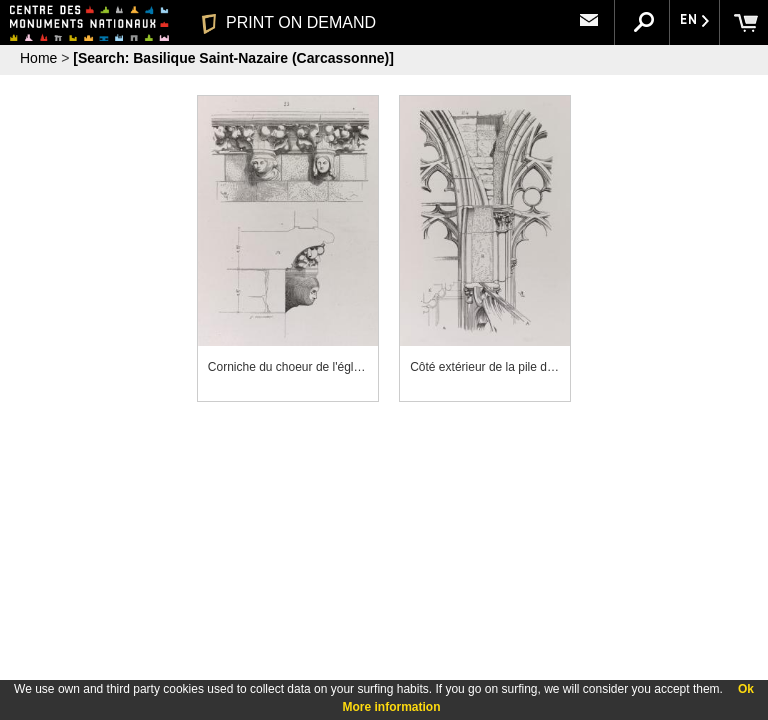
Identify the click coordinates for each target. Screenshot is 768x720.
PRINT (289, 22)
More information (392, 707)
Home (38, 58)
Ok (746, 689)
